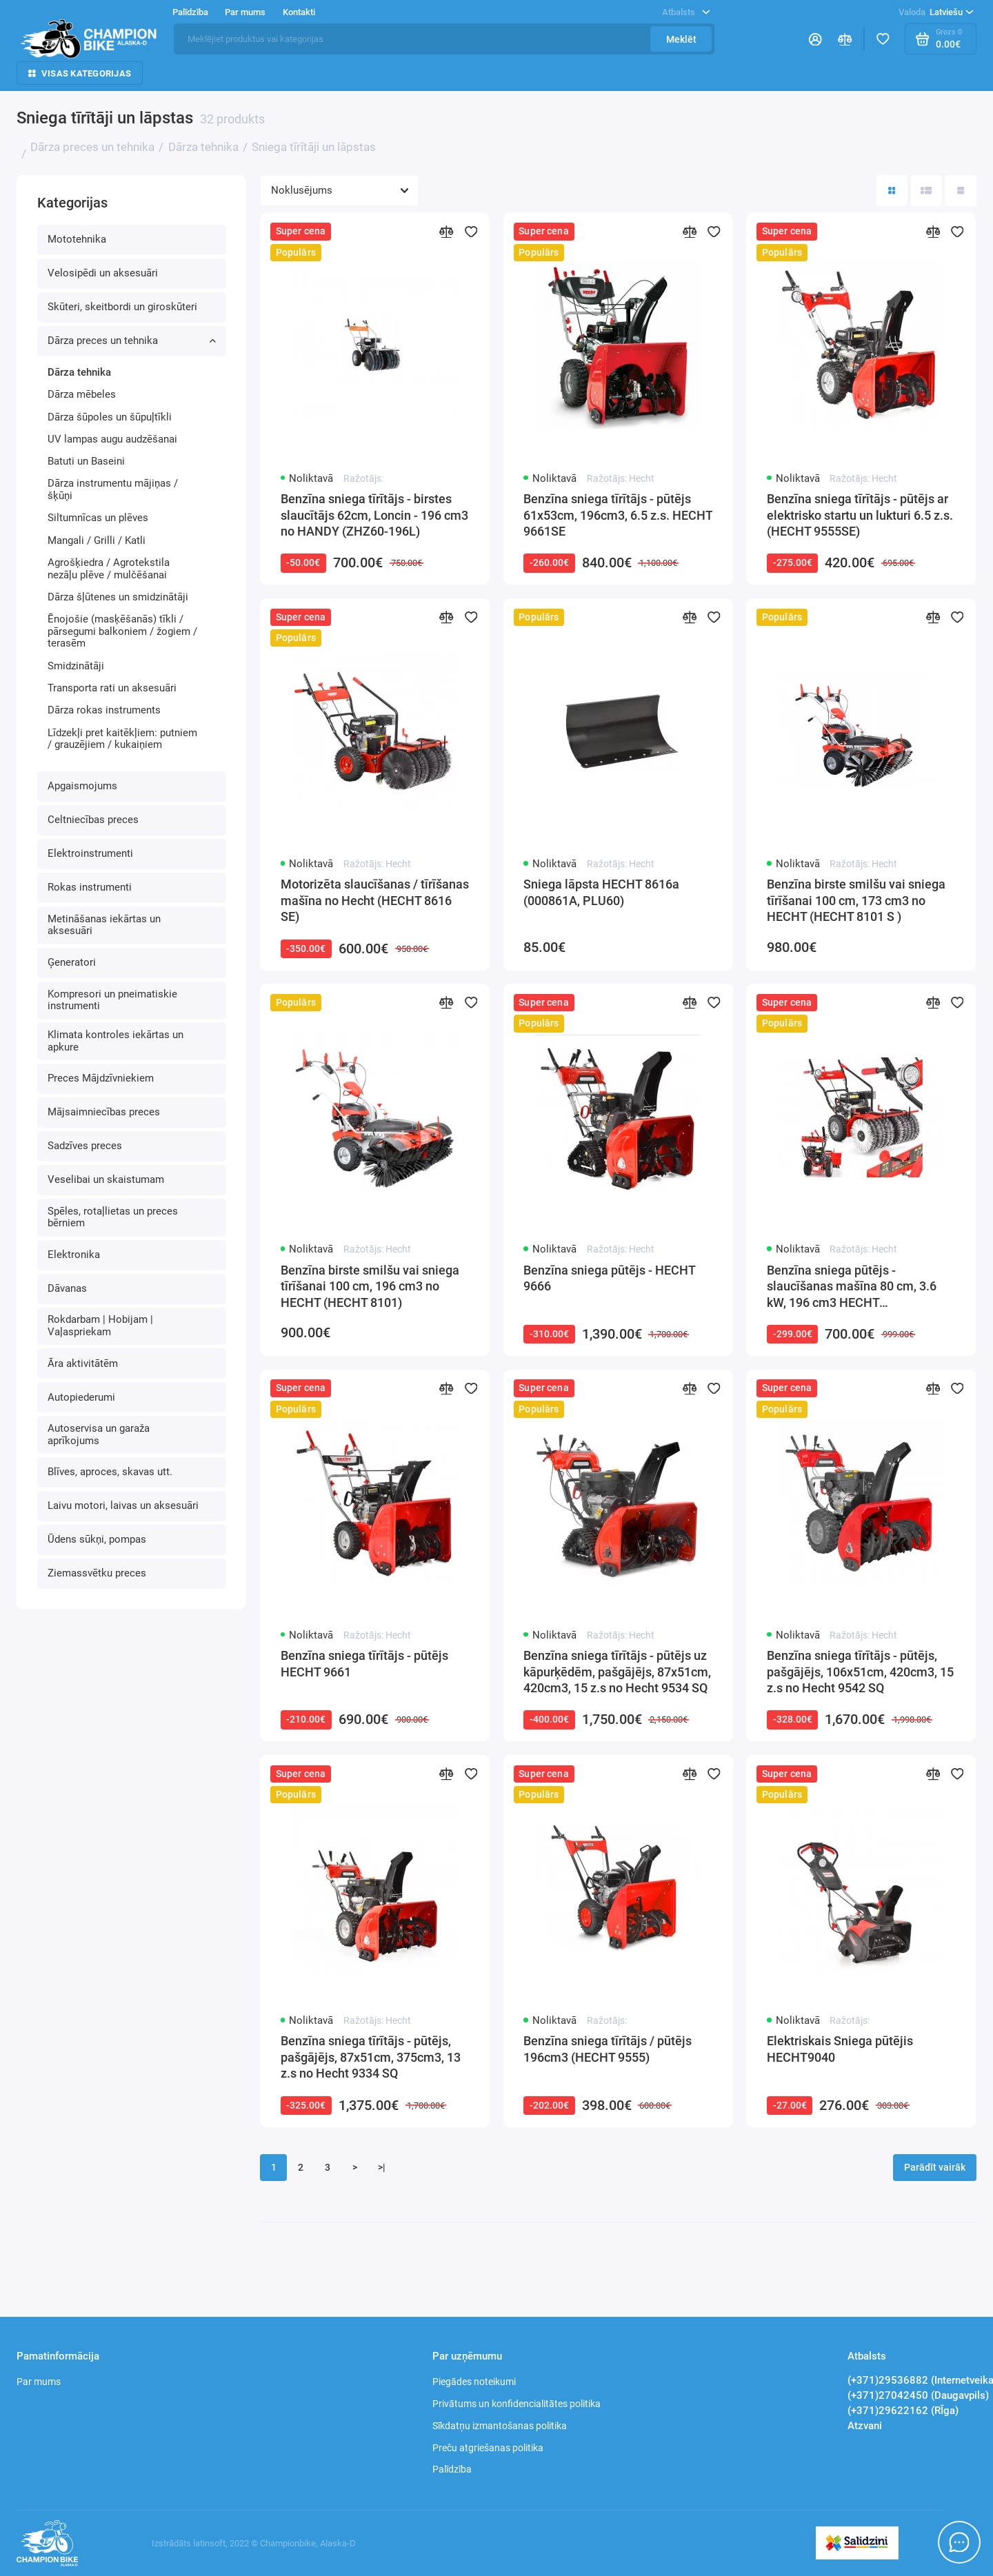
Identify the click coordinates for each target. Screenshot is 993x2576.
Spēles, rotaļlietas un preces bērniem (113, 1217)
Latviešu (936, 12)
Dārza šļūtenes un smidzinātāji (118, 597)
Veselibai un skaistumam (106, 1179)
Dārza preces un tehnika (132, 340)
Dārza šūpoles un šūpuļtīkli (110, 417)
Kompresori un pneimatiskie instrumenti (112, 1000)
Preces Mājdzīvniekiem (101, 1078)
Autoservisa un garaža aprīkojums (99, 1434)
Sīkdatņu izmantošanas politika (499, 2425)
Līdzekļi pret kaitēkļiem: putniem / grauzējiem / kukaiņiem (122, 739)
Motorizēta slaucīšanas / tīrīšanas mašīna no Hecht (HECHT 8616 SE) (375, 901)
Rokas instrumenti (90, 887)
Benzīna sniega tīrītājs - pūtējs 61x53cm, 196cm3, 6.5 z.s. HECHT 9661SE (617, 515)
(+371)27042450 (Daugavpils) (918, 2395)
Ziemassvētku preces (97, 1573)
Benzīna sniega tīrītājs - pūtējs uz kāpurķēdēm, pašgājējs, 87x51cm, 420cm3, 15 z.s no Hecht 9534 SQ (617, 1672)
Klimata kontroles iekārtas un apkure (115, 1040)
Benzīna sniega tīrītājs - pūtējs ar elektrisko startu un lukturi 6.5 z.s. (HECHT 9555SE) (860, 515)
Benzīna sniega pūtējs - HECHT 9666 (609, 1279)
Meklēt (681, 39)
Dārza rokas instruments (104, 710)
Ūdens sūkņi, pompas (97, 1539)
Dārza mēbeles (82, 394)
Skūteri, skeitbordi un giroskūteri (122, 307)
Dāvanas (67, 1288)
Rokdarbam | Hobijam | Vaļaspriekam (100, 1325)
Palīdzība (190, 12)
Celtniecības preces (93, 819)
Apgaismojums (82, 786)
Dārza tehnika (79, 372)
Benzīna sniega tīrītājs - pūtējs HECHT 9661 (364, 1664)
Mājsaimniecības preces (104, 1112)
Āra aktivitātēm (83, 1363)
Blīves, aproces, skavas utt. (110, 1472)
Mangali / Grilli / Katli (97, 540)
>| (381, 2167)
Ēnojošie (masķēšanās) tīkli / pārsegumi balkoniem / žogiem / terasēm (122, 631)
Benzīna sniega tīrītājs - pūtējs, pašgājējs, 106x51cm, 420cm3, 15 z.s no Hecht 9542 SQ (860, 1672)
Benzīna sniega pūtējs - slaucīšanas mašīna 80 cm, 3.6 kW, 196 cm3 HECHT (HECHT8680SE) (851, 1288)
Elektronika (74, 1254)
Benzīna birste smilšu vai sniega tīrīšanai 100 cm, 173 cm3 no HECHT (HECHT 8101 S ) (856, 901)
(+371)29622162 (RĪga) (903, 2410)
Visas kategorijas (79, 73)
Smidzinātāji (76, 666)
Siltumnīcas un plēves (98, 517)
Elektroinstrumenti (90, 853)
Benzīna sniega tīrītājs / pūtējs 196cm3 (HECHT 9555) (607, 2049)
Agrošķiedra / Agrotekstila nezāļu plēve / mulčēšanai (109, 568)
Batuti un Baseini (86, 461)
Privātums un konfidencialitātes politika (516, 2403)
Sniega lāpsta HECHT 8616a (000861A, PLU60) (601, 893)
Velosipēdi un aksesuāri (103, 273)
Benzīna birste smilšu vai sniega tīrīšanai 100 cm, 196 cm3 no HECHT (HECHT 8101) (370, 1287)
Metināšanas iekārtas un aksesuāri (104, 925)
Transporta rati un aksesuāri (112, 688)
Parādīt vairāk (934, 2167)
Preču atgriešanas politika (487, 2447)
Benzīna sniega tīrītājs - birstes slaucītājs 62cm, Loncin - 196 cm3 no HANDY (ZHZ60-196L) (374, 515)
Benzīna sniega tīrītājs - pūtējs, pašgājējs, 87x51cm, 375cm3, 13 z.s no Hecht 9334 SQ (371, 2057)
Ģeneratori (72, 962)
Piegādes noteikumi (474, 2381)
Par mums (245, 12)
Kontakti (299, 12)
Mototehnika (77, 239)
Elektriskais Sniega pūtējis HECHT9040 (840, 2049)
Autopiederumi (81, 1397)
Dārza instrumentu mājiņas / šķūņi (113, 489)
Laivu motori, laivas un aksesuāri (123, 1505)
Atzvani (864, 2426)
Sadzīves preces (85, 1145)
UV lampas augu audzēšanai (112, 439)
